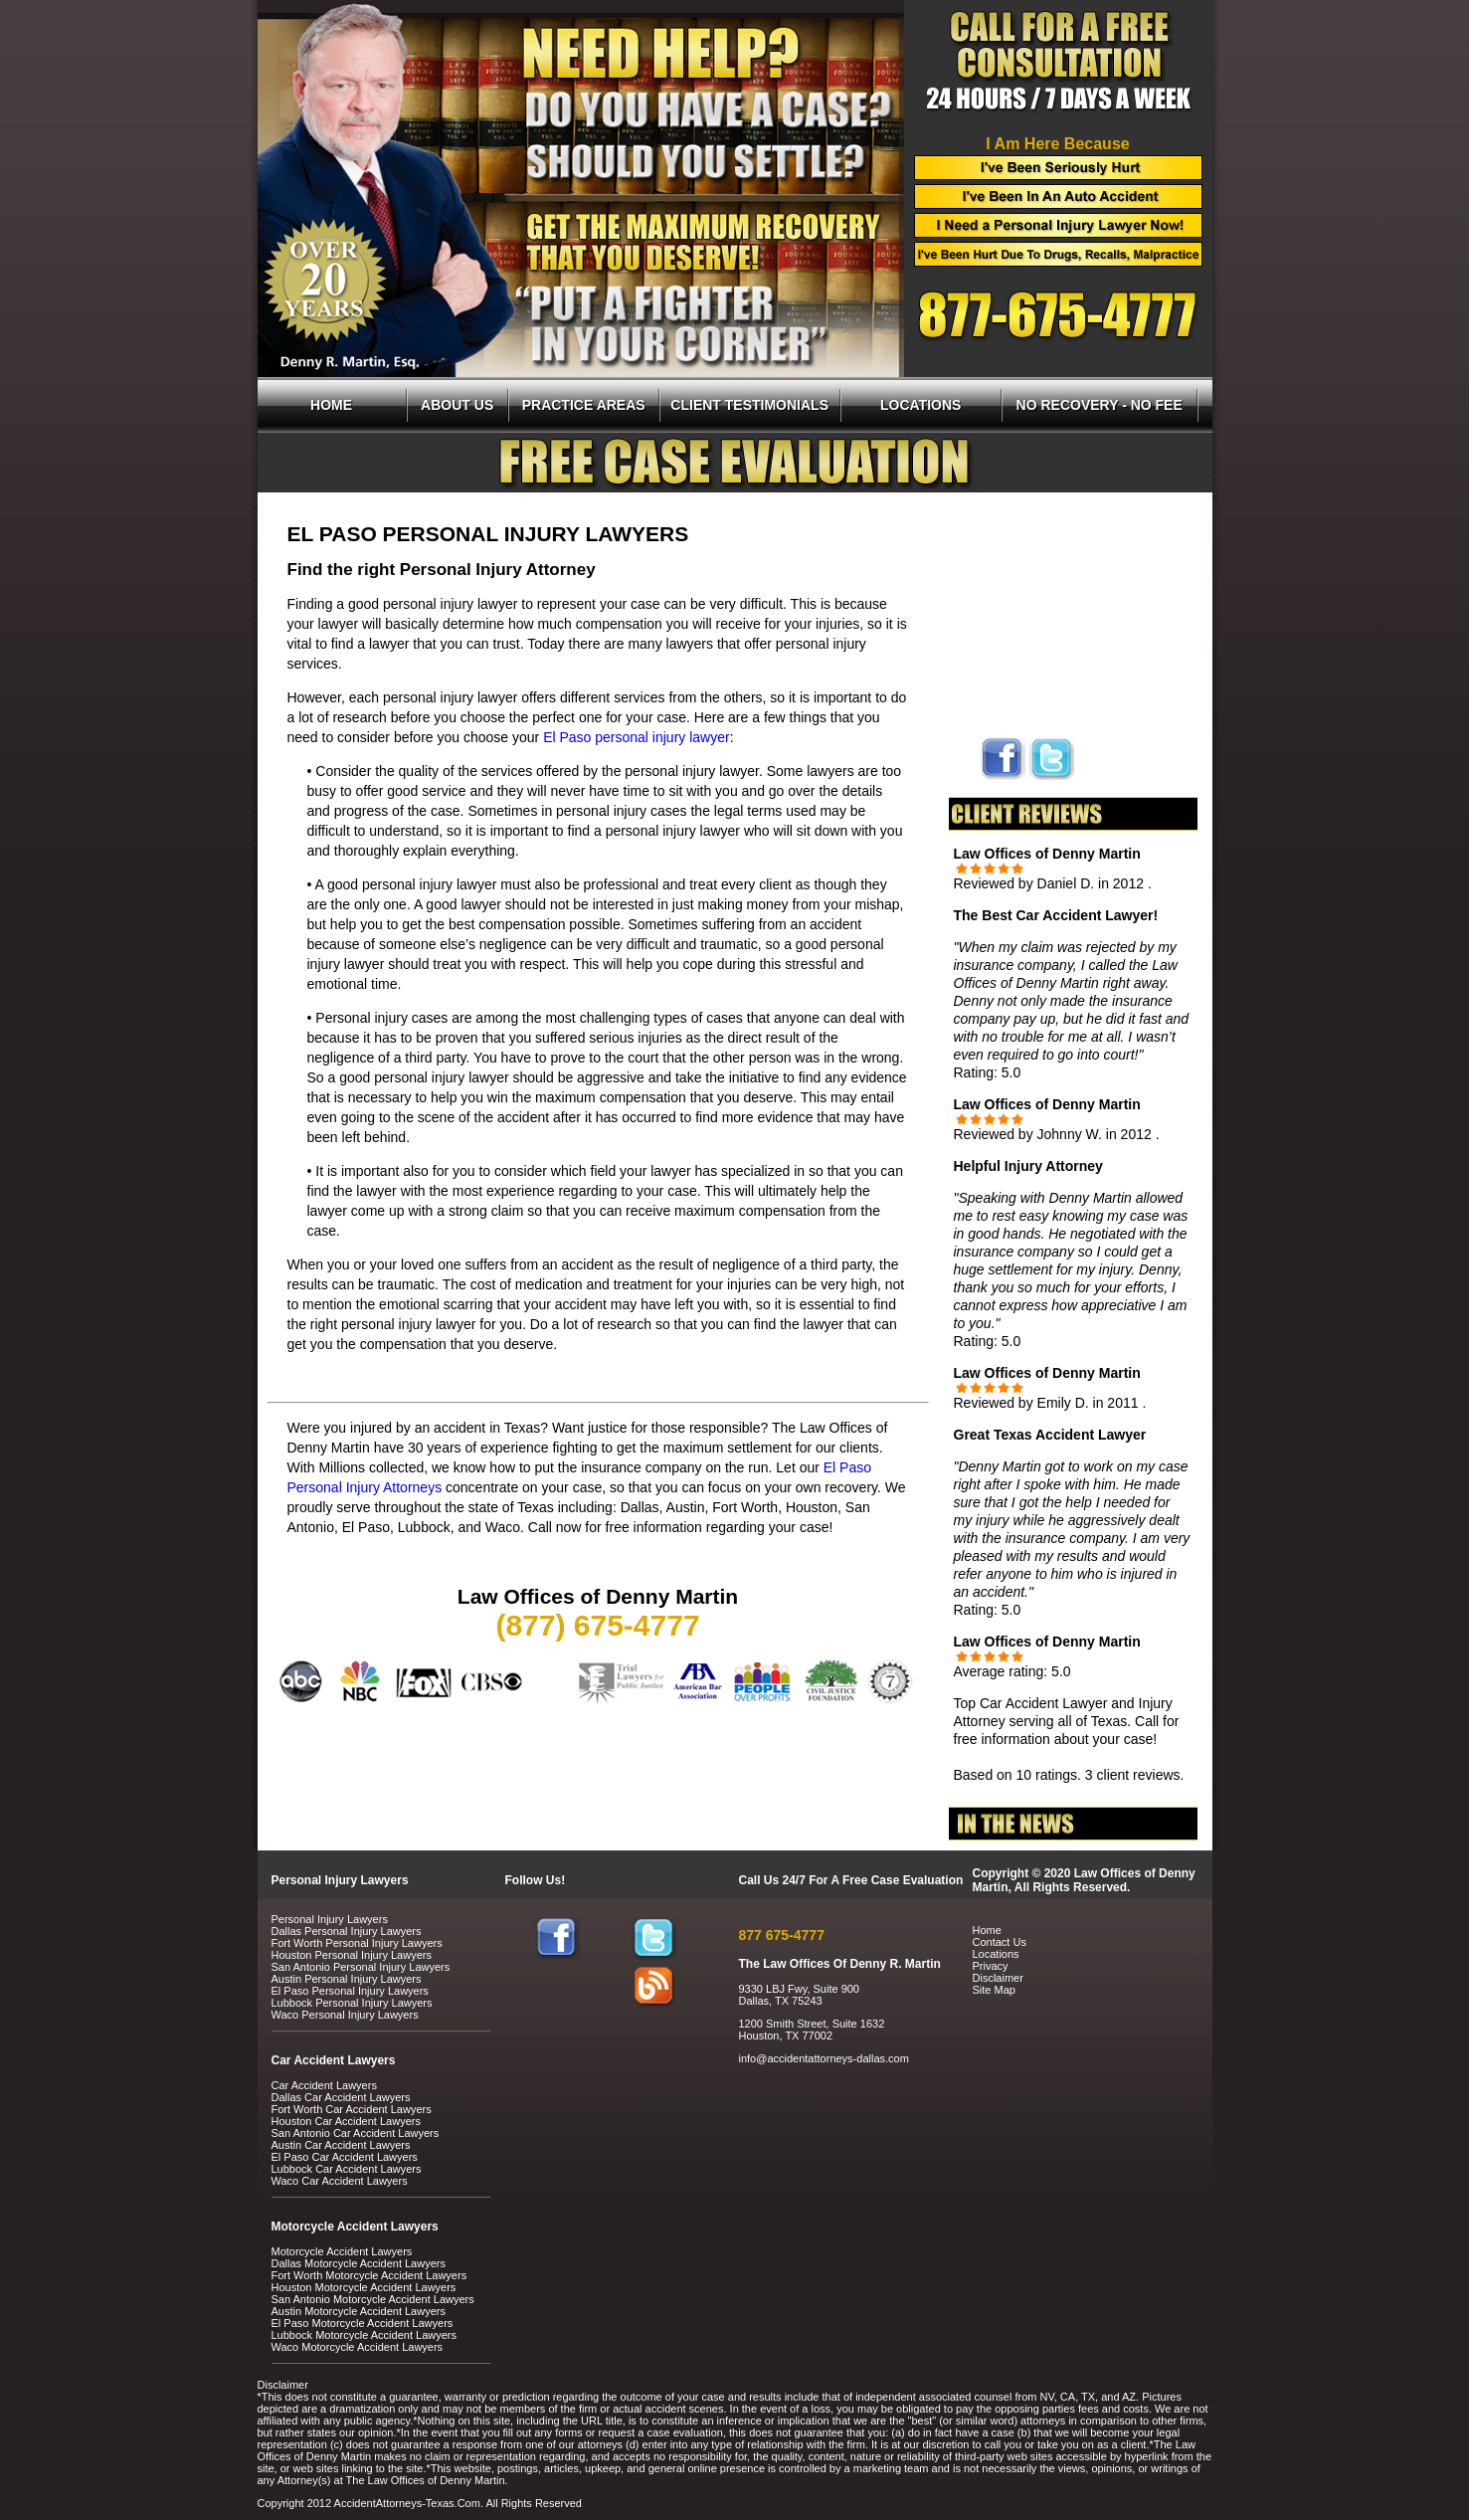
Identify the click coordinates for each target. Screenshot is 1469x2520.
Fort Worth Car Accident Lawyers (352, 2109)
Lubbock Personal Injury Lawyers (352, 2003)
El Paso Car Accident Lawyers (345, 2157)
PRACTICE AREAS (583, 405)
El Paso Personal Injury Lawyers (350, 1991)
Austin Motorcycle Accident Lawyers (359, 2311)
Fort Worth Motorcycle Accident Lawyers (369, 2275)
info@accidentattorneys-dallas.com (824, 2058)
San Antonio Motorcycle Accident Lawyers (373, 2299)
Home (987, 1930)
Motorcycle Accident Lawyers (342, 2251)
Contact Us (999, 1942)
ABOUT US (457, 405)
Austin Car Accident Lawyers (341, 2145)
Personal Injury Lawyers (330, 1919)
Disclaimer (998, 1978)
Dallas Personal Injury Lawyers (347, 1931)
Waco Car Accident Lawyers (340, 2181)
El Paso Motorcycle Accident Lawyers (363, 2323)
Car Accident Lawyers (324, 2085)
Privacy (991, 1966)
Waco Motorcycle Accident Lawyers (358, 2347)
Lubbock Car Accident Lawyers (347, 2169)
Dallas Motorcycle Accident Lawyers (359, 2263)
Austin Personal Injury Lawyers (347, 1979)
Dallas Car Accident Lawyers (341, 2097)
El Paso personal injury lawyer (636, 737)
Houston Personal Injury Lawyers (352, 1955)
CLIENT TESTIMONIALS (749, 405)
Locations (996, 1954)
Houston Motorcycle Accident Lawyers (364, 2287)
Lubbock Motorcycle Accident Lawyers (364, 2335)
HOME (331, 405)
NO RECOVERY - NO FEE (1099, 405)
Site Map (994, 1990)
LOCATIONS (920, 405)
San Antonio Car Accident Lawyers (356, 2133)
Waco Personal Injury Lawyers (345, 2015)
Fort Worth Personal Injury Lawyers (357, 1943)
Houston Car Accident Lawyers (346, 2121)
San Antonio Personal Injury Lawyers (361, 1967)
